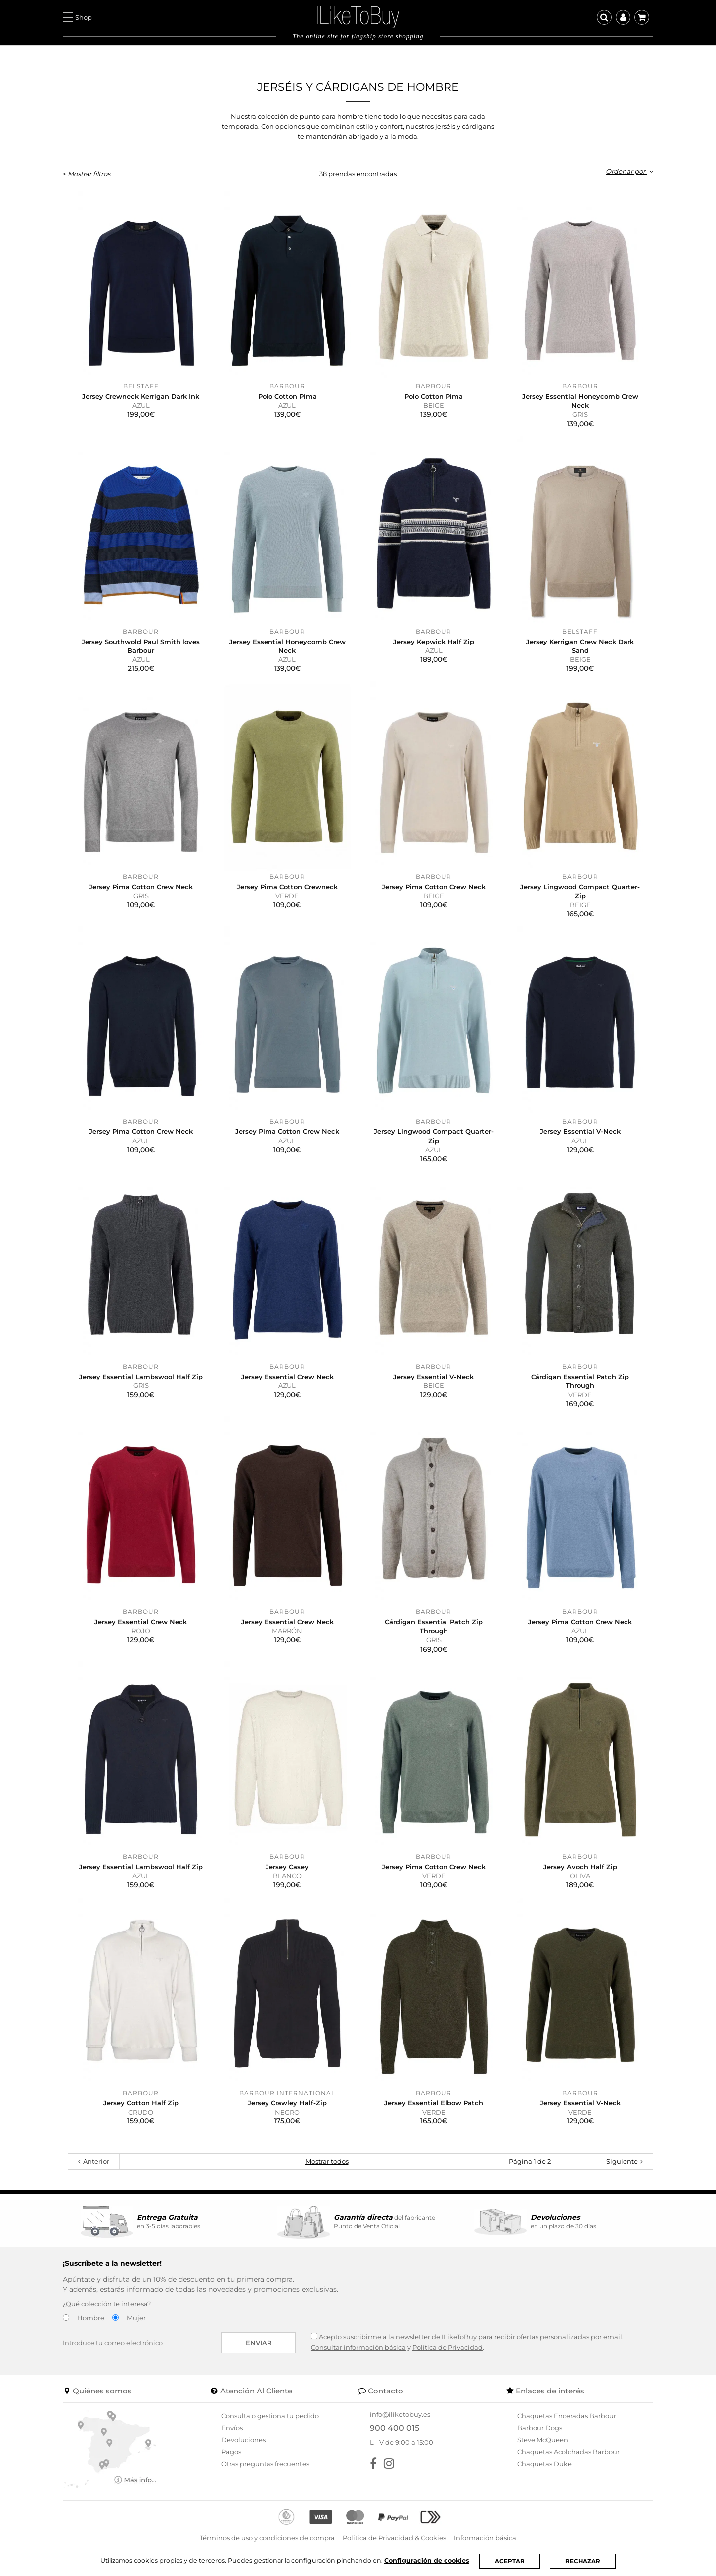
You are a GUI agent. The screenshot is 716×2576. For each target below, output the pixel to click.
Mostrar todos (327, 2161)
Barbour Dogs (539, 2428)
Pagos (231, 2452)
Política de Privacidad (447, 2347)
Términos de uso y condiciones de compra (267, 2538)
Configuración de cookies (428, 2560)
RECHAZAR (585, 2561)
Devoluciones (243, 2440)
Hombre (90, 2318)
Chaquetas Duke (544, 2464)
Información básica (485, 2538)
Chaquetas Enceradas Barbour (566, 2416)
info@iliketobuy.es (400, 2414)
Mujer (136, 2318)
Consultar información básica (358, 2347)
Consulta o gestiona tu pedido (270, 2416)
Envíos (232, 2428)
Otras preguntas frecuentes (265, 2464)
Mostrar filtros (89, 174)
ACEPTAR (512, 2561)
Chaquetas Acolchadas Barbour (568, 2452)
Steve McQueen (542, 2440)
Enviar (259, 2343)
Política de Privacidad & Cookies (394, 2538)
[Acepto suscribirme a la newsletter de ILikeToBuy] (314, 2336)
